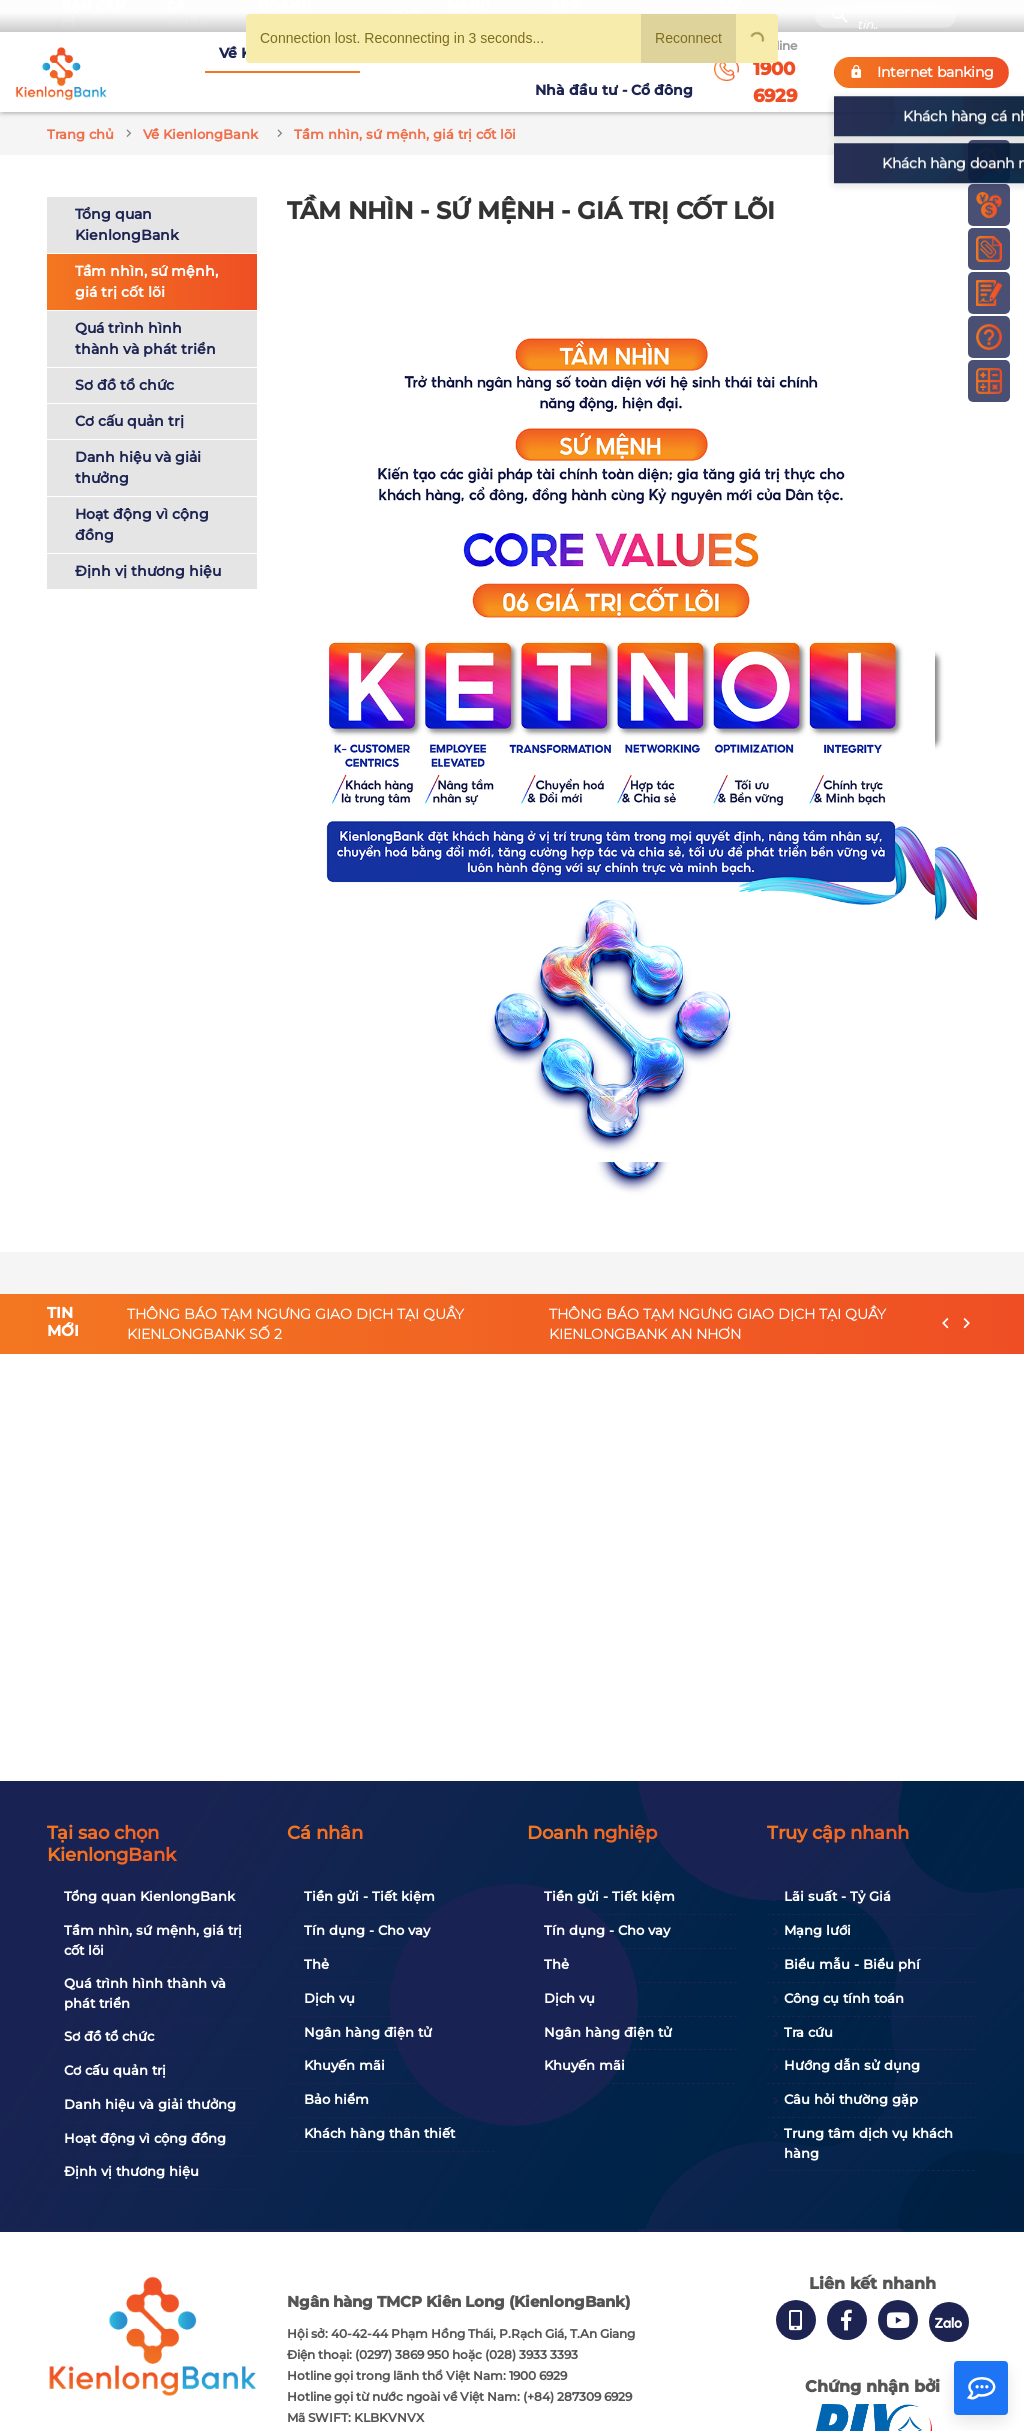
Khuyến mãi (344, 2065)
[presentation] (945, 1300)
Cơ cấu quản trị (129, 397)
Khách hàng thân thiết (379, 2133)
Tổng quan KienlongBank (127, 200)
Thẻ (316, 1964)
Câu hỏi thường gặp (851, 2099)
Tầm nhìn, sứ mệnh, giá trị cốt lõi (146, 257)
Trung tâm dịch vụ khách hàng (868, 2143)
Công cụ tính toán (844, 1998)
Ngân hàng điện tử (368, 2032)
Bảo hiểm (336, 2099)
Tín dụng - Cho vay (367, 1930)
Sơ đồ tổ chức (124, 361)
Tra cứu (808, 2032)
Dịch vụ (329, 1998)
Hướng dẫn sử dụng (852, 2065)
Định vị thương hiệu (148, 547)
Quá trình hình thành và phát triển (145, 314)
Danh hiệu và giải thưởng (138, 443)
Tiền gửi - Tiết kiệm (369, 1896)
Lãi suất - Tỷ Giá (837, 1896)
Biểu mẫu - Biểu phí (852, 1964)
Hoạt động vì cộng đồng (142, 500)
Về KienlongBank (187, 59)
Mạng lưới (817, 1930)
